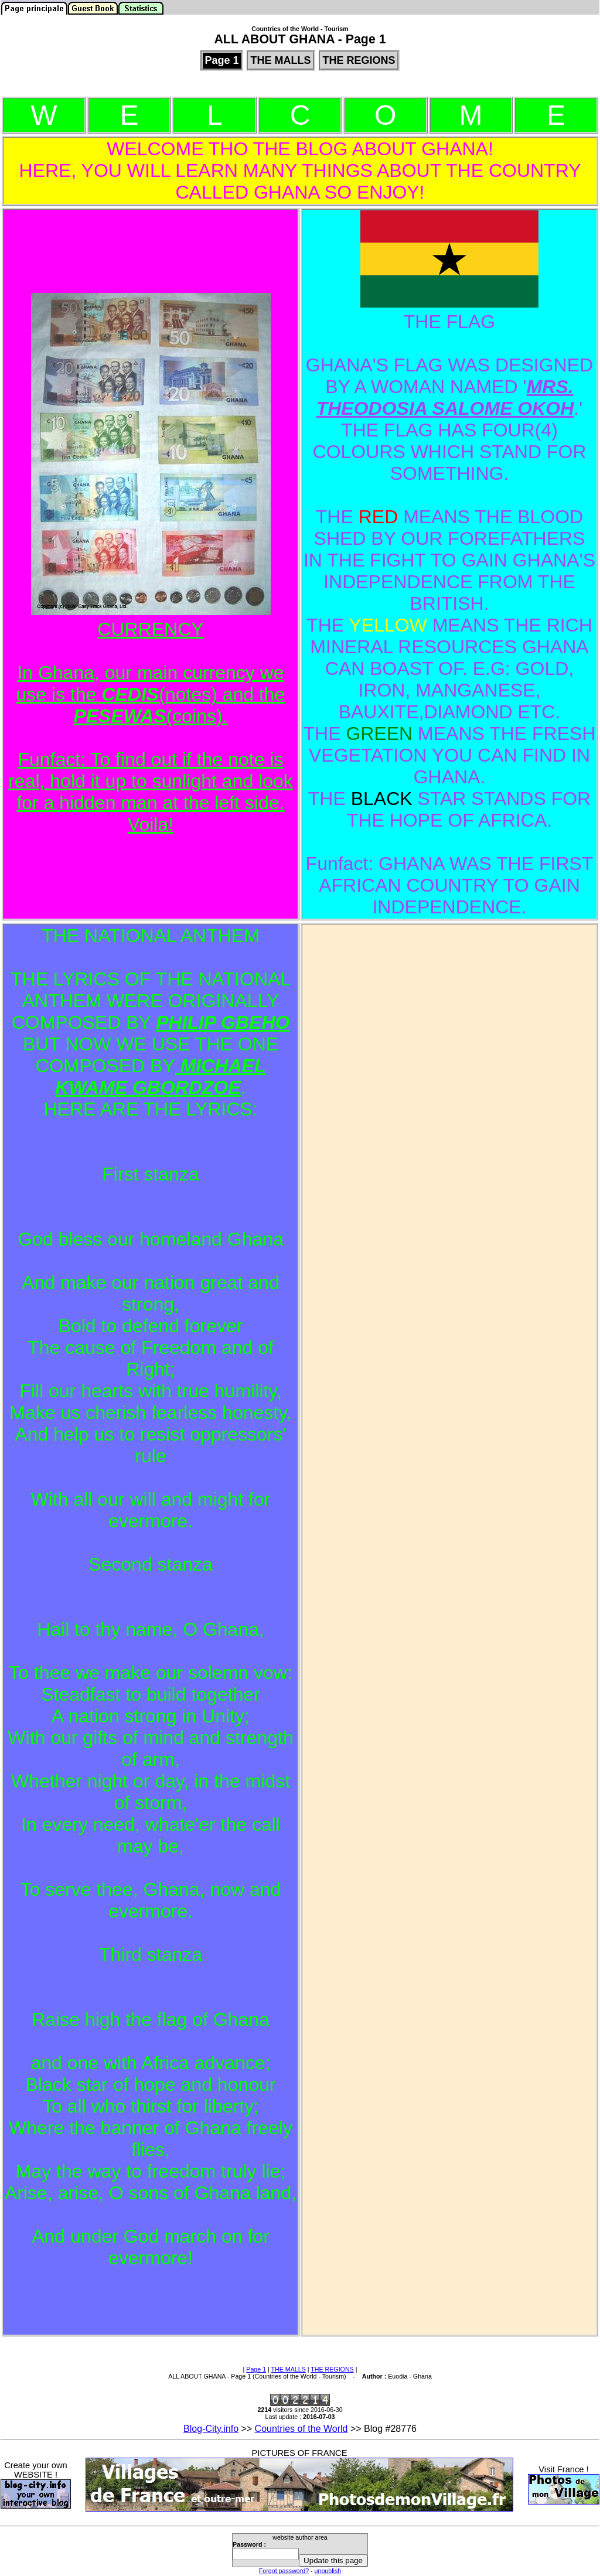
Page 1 (256, 2369)
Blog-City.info (210, 2429)
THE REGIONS (332, 2369)
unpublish (328, 2570)
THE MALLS (288, 2369)
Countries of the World (301, 2429)
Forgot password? (284, 2570)
